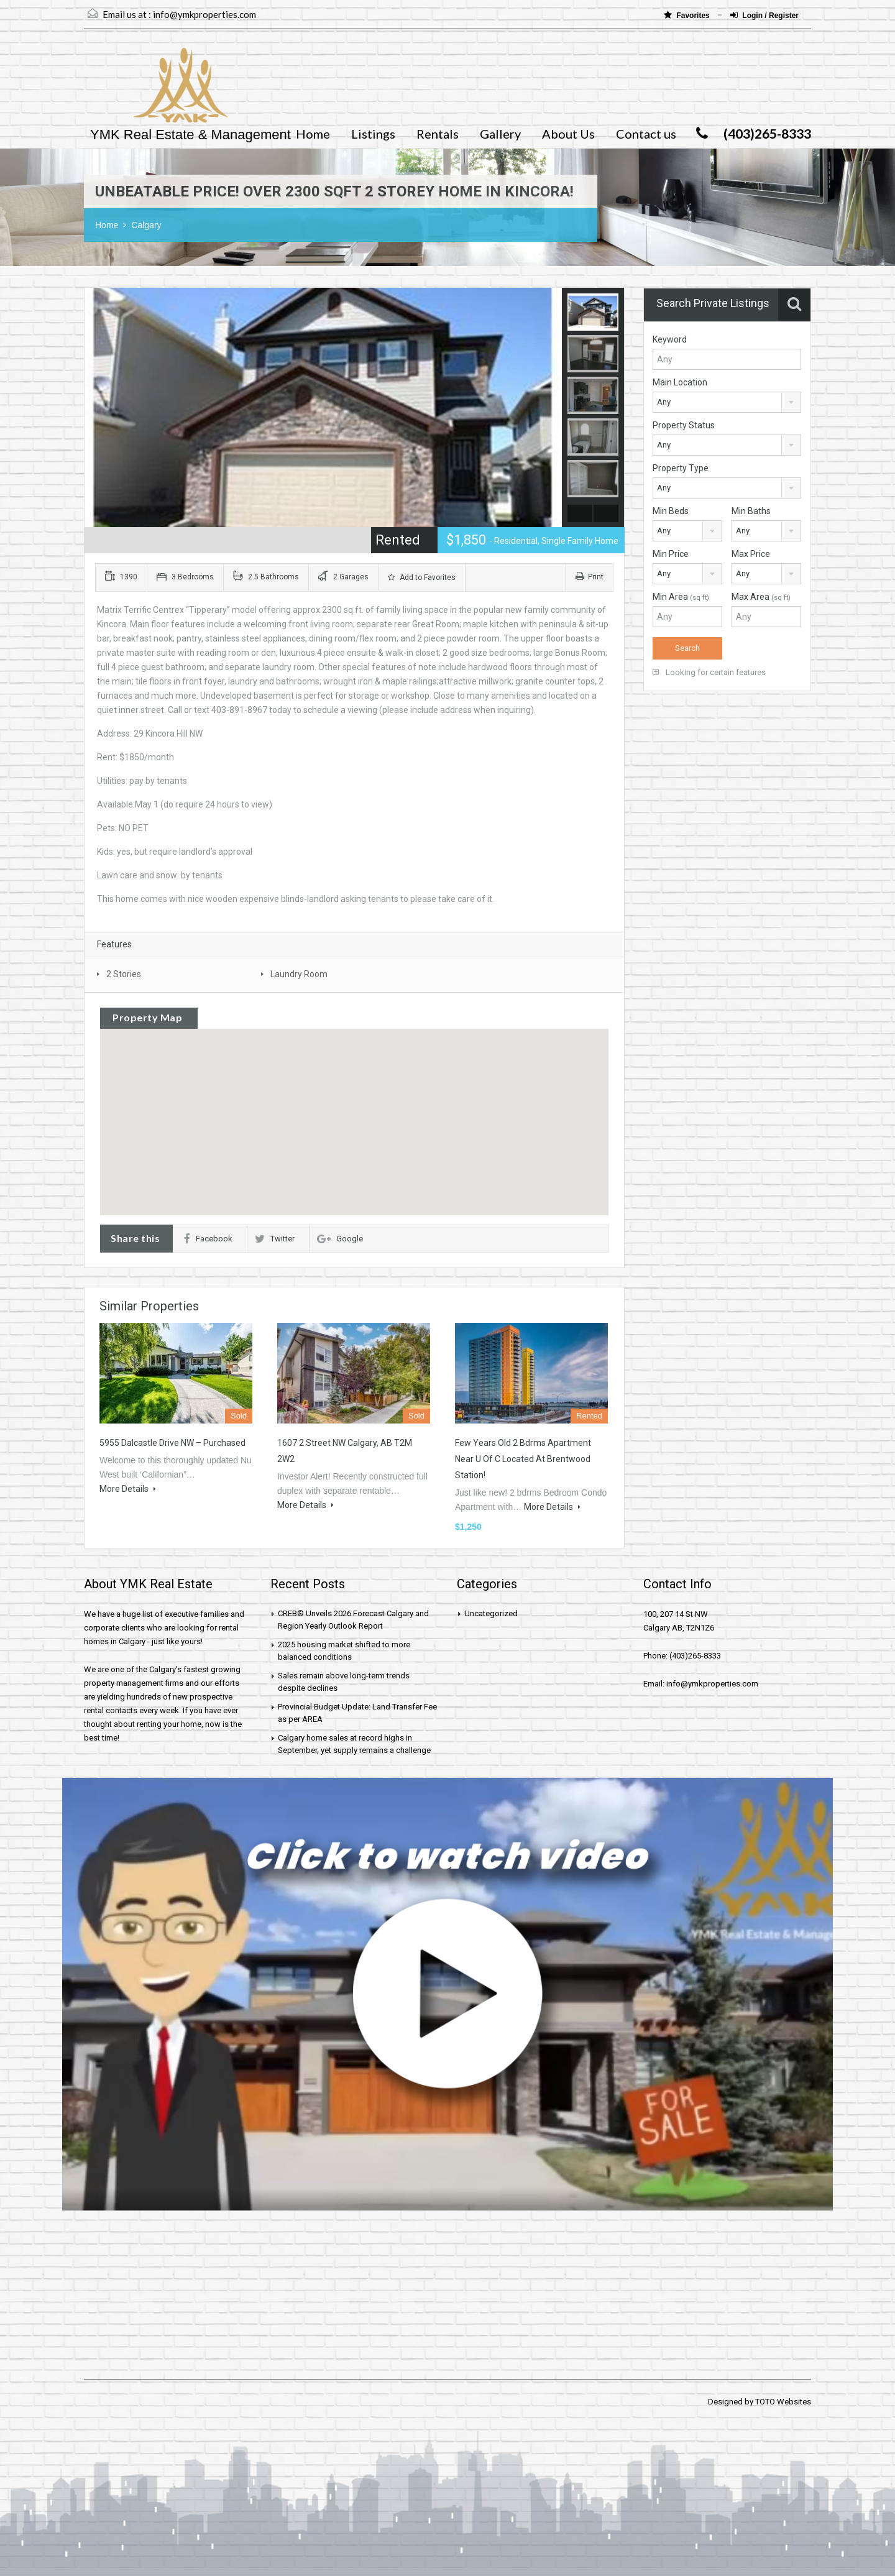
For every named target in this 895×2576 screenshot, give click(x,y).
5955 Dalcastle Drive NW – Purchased (172, 1443)
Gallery (500, 133)
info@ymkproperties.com (204, 14)
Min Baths (751, 511)
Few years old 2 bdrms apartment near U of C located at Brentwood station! (523, 1459)
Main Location (680, 382)
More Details (127, 1489)
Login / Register (764, 15)
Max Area (761, 597)
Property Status (684, 425)
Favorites (688, 15)
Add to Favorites (422, 577)
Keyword (670, 339)
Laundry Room (299, 974)
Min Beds (671, 511)
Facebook (208, 1238)
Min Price (671, 554)
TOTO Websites (783, 2401)
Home (313, 133)
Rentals (437, 133)
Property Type (681, 468)
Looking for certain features (709, 672)
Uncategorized (491, 1613)
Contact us (646, 133)
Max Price (751, 554)
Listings (373, 133)
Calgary (146, 225)
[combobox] (727, 402)
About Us (568, 133)
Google (340, 1238)
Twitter (275, 1238)
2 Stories (123, 974)
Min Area (681, 597)
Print (590, 577)
